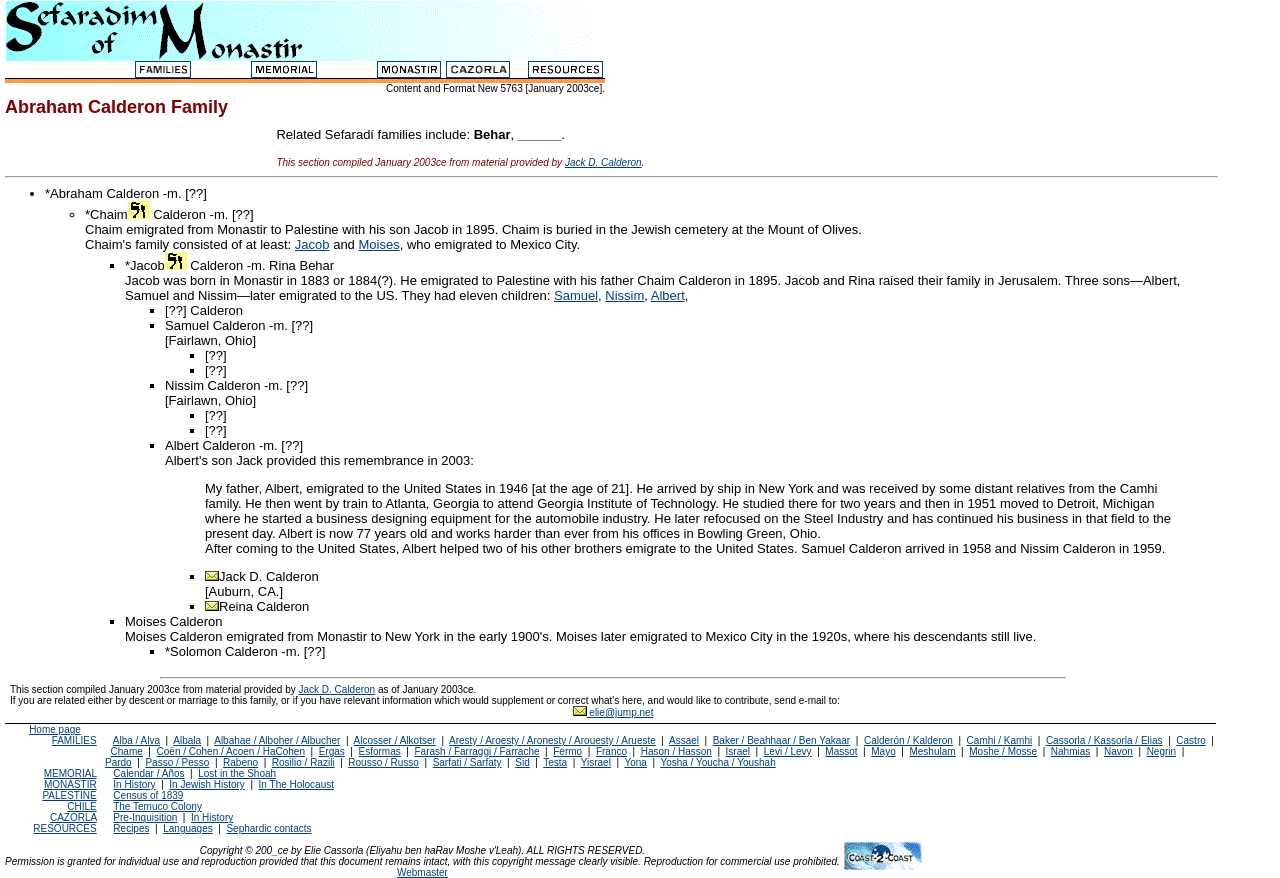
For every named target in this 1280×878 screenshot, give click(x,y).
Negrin (1161, 751)
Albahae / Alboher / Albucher (277, 740)
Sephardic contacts (268, 828)
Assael (684, 740)
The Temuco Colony (157, 806)
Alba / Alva (136, 740)
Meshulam (932, 751)
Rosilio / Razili (303, 762)
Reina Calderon (264, 606)
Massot (841, 751)
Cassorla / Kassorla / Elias (1104, 740)
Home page (55, 729)
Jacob (312, 244)
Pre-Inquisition (145, 817)
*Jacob (156, 265)
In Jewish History (207, 784)
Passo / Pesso (177, 762)
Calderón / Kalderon (908, 740)
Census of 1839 (148, 795)
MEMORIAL (70, 773)
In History (134, 784)
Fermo (567, 751)
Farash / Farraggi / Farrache (476, 751)
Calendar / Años (148, 773)
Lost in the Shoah (237, 773)
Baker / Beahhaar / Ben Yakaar (782, 740)
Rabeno (240, 762)
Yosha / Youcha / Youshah (717, 762)
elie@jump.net (613, 712)
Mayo (883, 751)
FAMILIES (74, 740)
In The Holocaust (296, 784)
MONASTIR (70, 784)
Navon (1118, 751)
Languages (188, 828)
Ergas (332, 751)
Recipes (131, 828)
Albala (187, 740)
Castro (1190, 740)
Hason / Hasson (676, 751)
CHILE (81, 806)
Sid (522, 762)
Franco (611, 751)
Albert (668, 295)
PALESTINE (69, 795)
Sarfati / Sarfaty (467, 762)
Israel (738, 751)
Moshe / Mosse (1003, 751)
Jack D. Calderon (603, 162)
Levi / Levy (788, 751)
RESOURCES (64, 828)
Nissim (624, 295)
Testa (555, 762)
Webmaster (422, 872)
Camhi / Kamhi (1000, 740)
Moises (378, 244)
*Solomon (193, 651)
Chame (127, 751)
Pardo (118, 762)
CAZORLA (73, 817)
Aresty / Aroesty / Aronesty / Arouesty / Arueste (552, 740)
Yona (635, 762)
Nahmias (1070, 751)
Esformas (380, 751)
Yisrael (596, 762)
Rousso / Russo (383, 762)
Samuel (576, 295)
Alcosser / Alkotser (395, 740)
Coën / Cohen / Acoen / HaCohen (231, 751)
